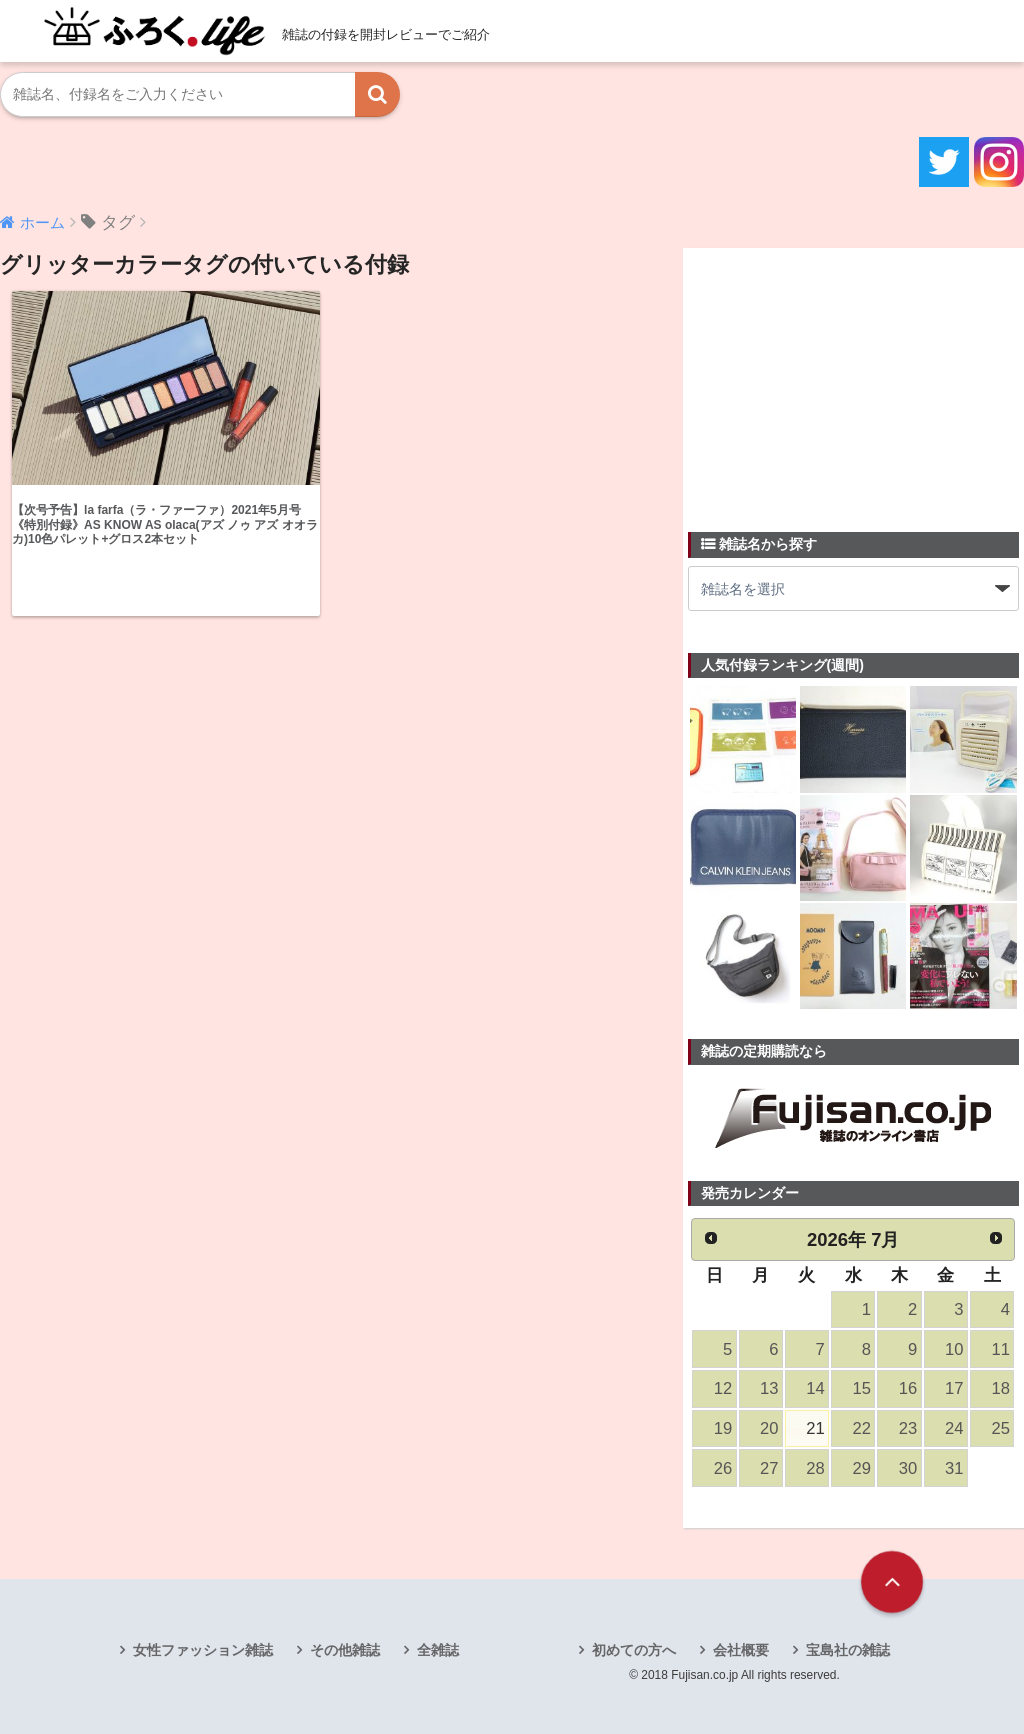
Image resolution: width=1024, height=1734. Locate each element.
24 (954, 1428)
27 (769, 1468)
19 (723, 1428)
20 (769, 1428)
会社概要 (741, 1650)
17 (954, 1388)
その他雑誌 (345, 1650)
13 (769, 1388)
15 (862, 1388)
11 (1000, 1349)
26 (723, 1468)
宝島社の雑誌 (848, 1650)
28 (815, 1468)
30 (908, 1468)
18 (1000, 1388)
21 (815, 1428)
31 (954, 1468)
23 (908, 1428)
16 (908, 1388)
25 (1000, 1428)
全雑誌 (438, 1650)
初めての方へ (634, 1650)
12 (723, 1388)
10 (954, 1349)
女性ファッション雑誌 (203, 1650)
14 (815, 1388)
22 (862, 1428)
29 (862, 1468)
